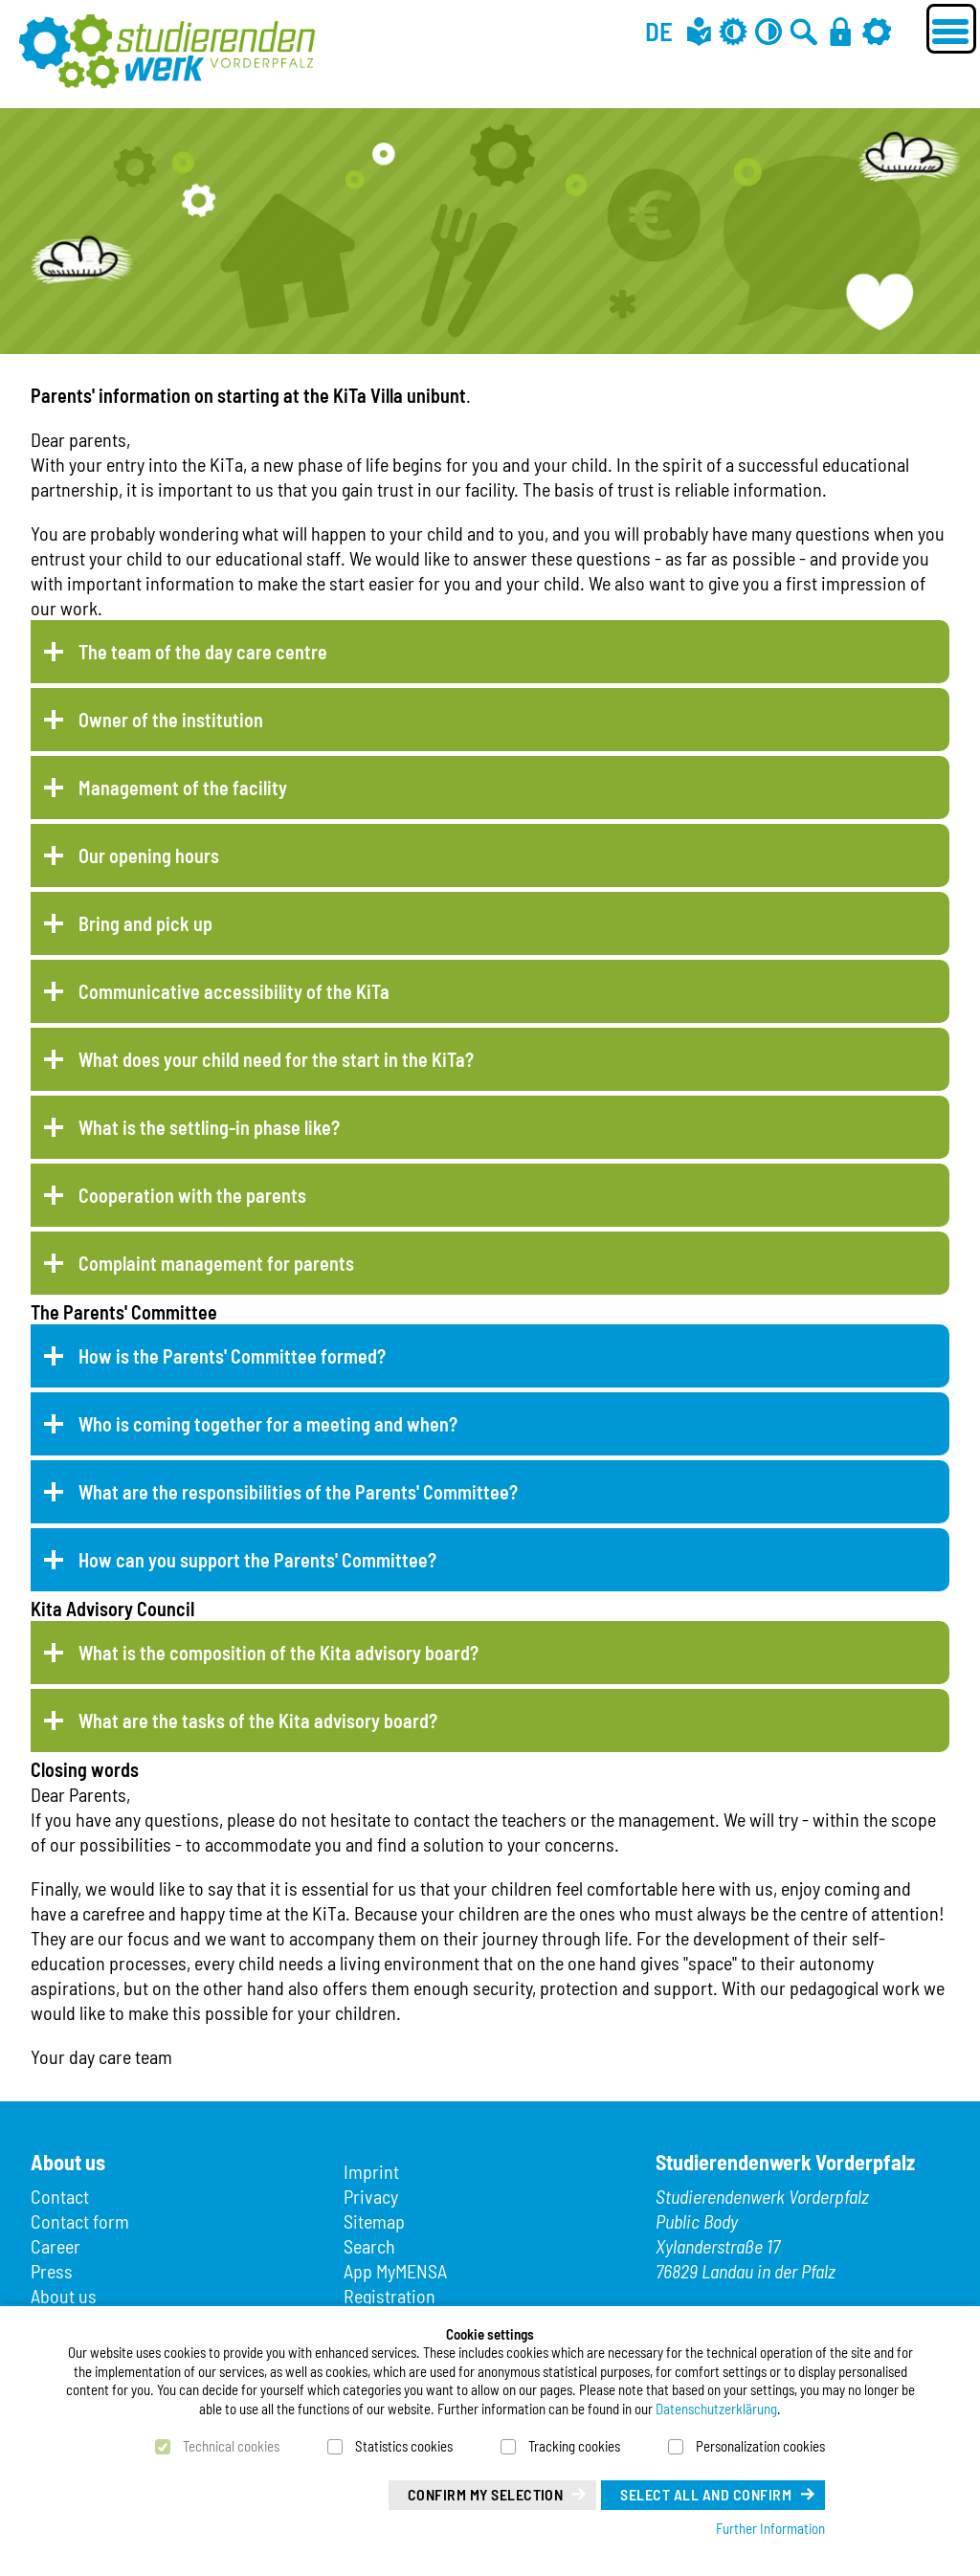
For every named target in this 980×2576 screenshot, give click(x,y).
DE (659, 30)
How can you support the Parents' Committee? (257, 1559)
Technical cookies (231, 2445)
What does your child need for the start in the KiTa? (276, 1059)
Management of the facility (182, 787)
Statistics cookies (404, 2445)
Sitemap (374, 2221)
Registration (389, 2295)
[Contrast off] (768, 31)
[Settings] (876, 31)
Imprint (371, 2171)
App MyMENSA (395, 2270)
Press (52, 2270)
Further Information (770, 2528)
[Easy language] (699, 31)
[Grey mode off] (733, 31)
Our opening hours (148, 855)
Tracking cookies (574, 2445)
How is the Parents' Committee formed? (232, 1355)
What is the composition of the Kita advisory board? (278, 1652)
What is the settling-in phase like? (209, 1127)
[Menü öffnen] (951, 29)
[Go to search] (804, 31)
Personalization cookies (760, 2445)
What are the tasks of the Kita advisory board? (257, 1720)
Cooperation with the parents (192, 1195)
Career (55, 2245)
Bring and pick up (145, 923)
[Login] (840, 31)
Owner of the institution (170, 719)
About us (64, 2295)
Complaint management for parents (216, 1263)
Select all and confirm (705, 2494)
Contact (60, 2196)
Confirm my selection (486, 2494)
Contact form (80, 2221)
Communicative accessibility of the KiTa (234, 991)
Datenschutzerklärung (716, 2408)
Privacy (371, 2196)
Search (369, 2245)
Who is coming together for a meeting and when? (267, 1423)
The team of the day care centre (202, 651)
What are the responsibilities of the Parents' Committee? (298, 1491)
